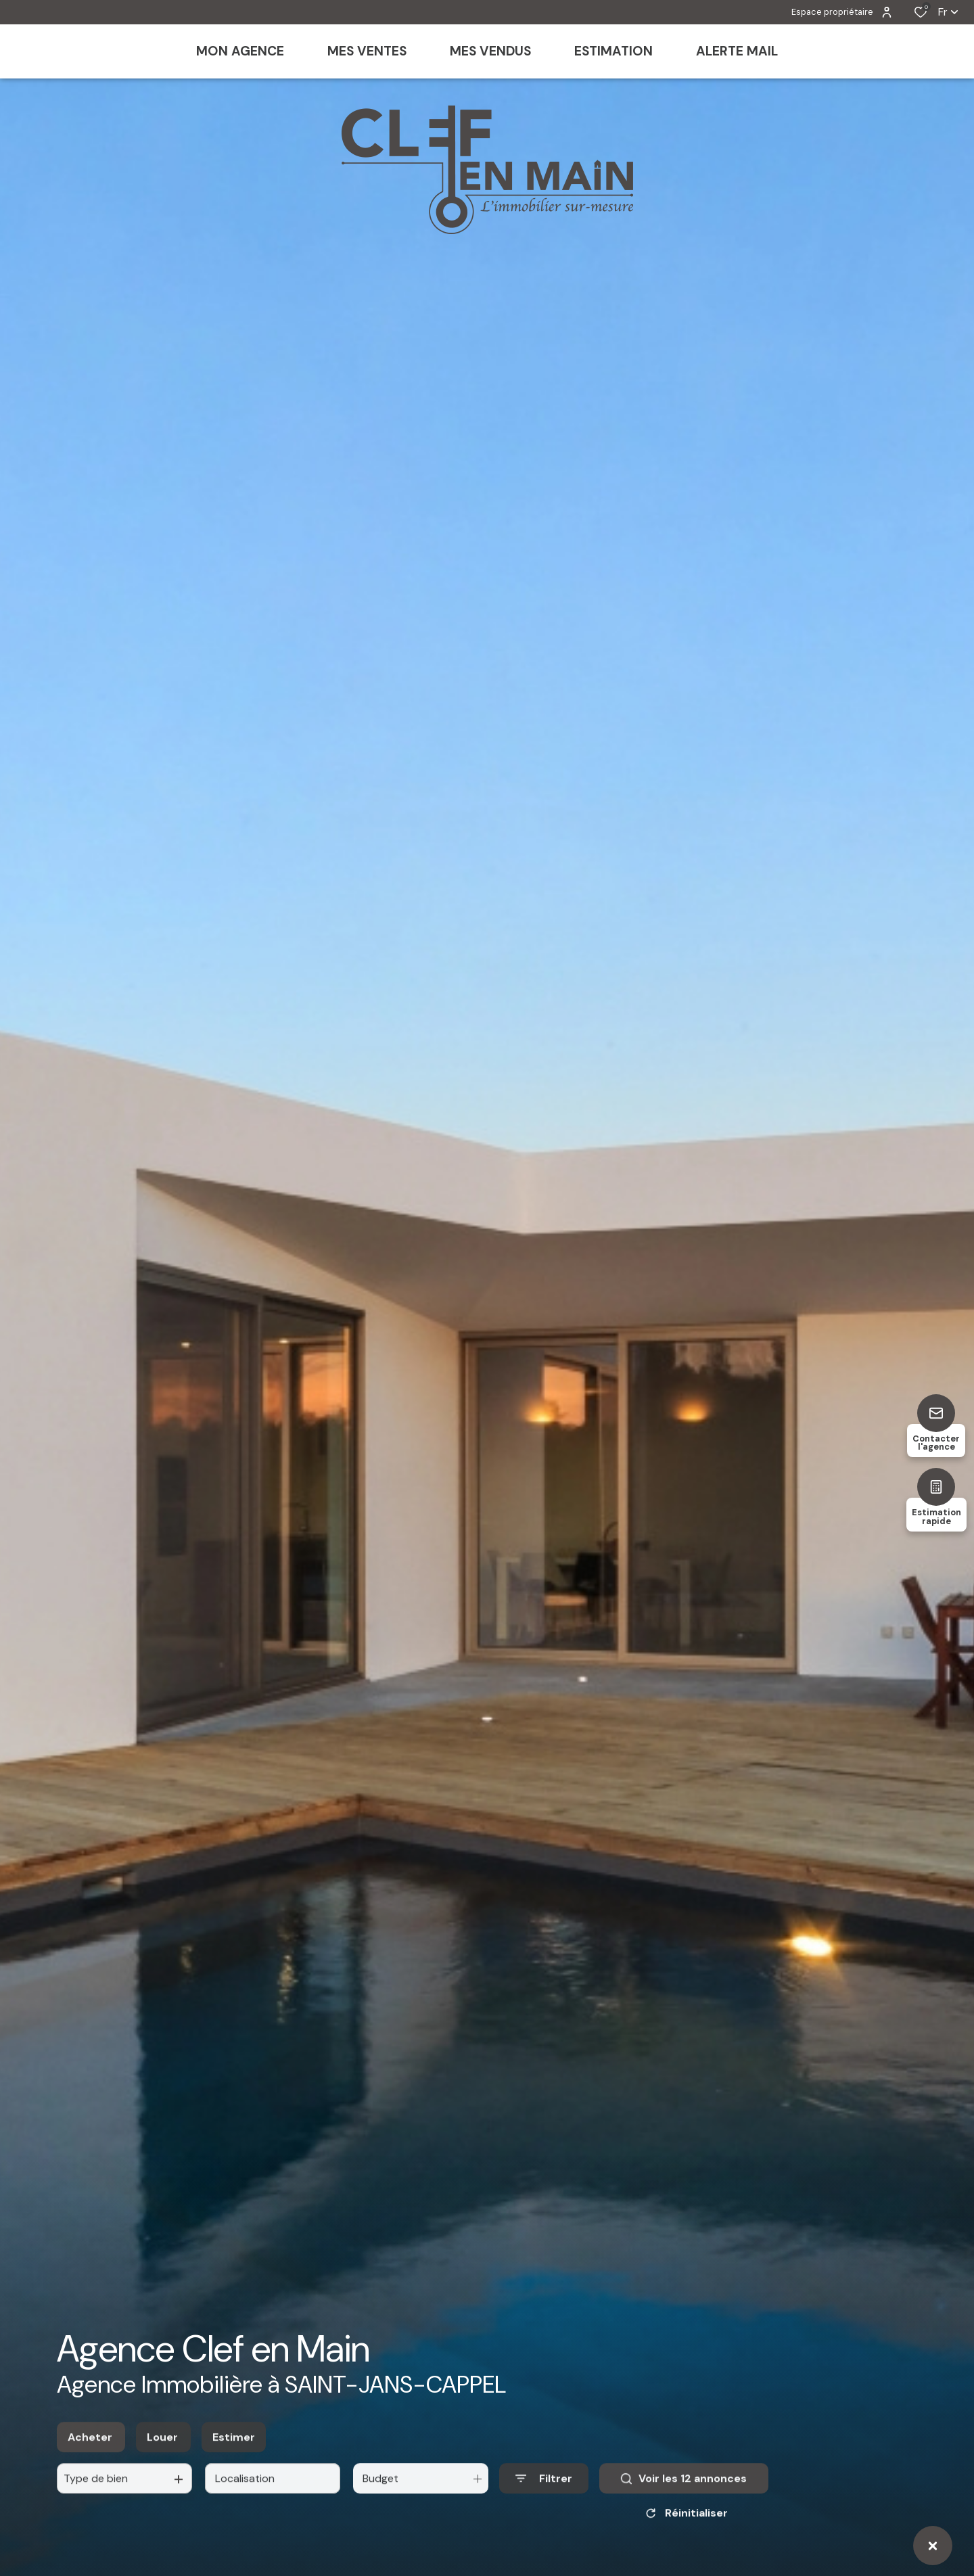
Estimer (233, 2450)
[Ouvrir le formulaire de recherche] (543, 2492)
